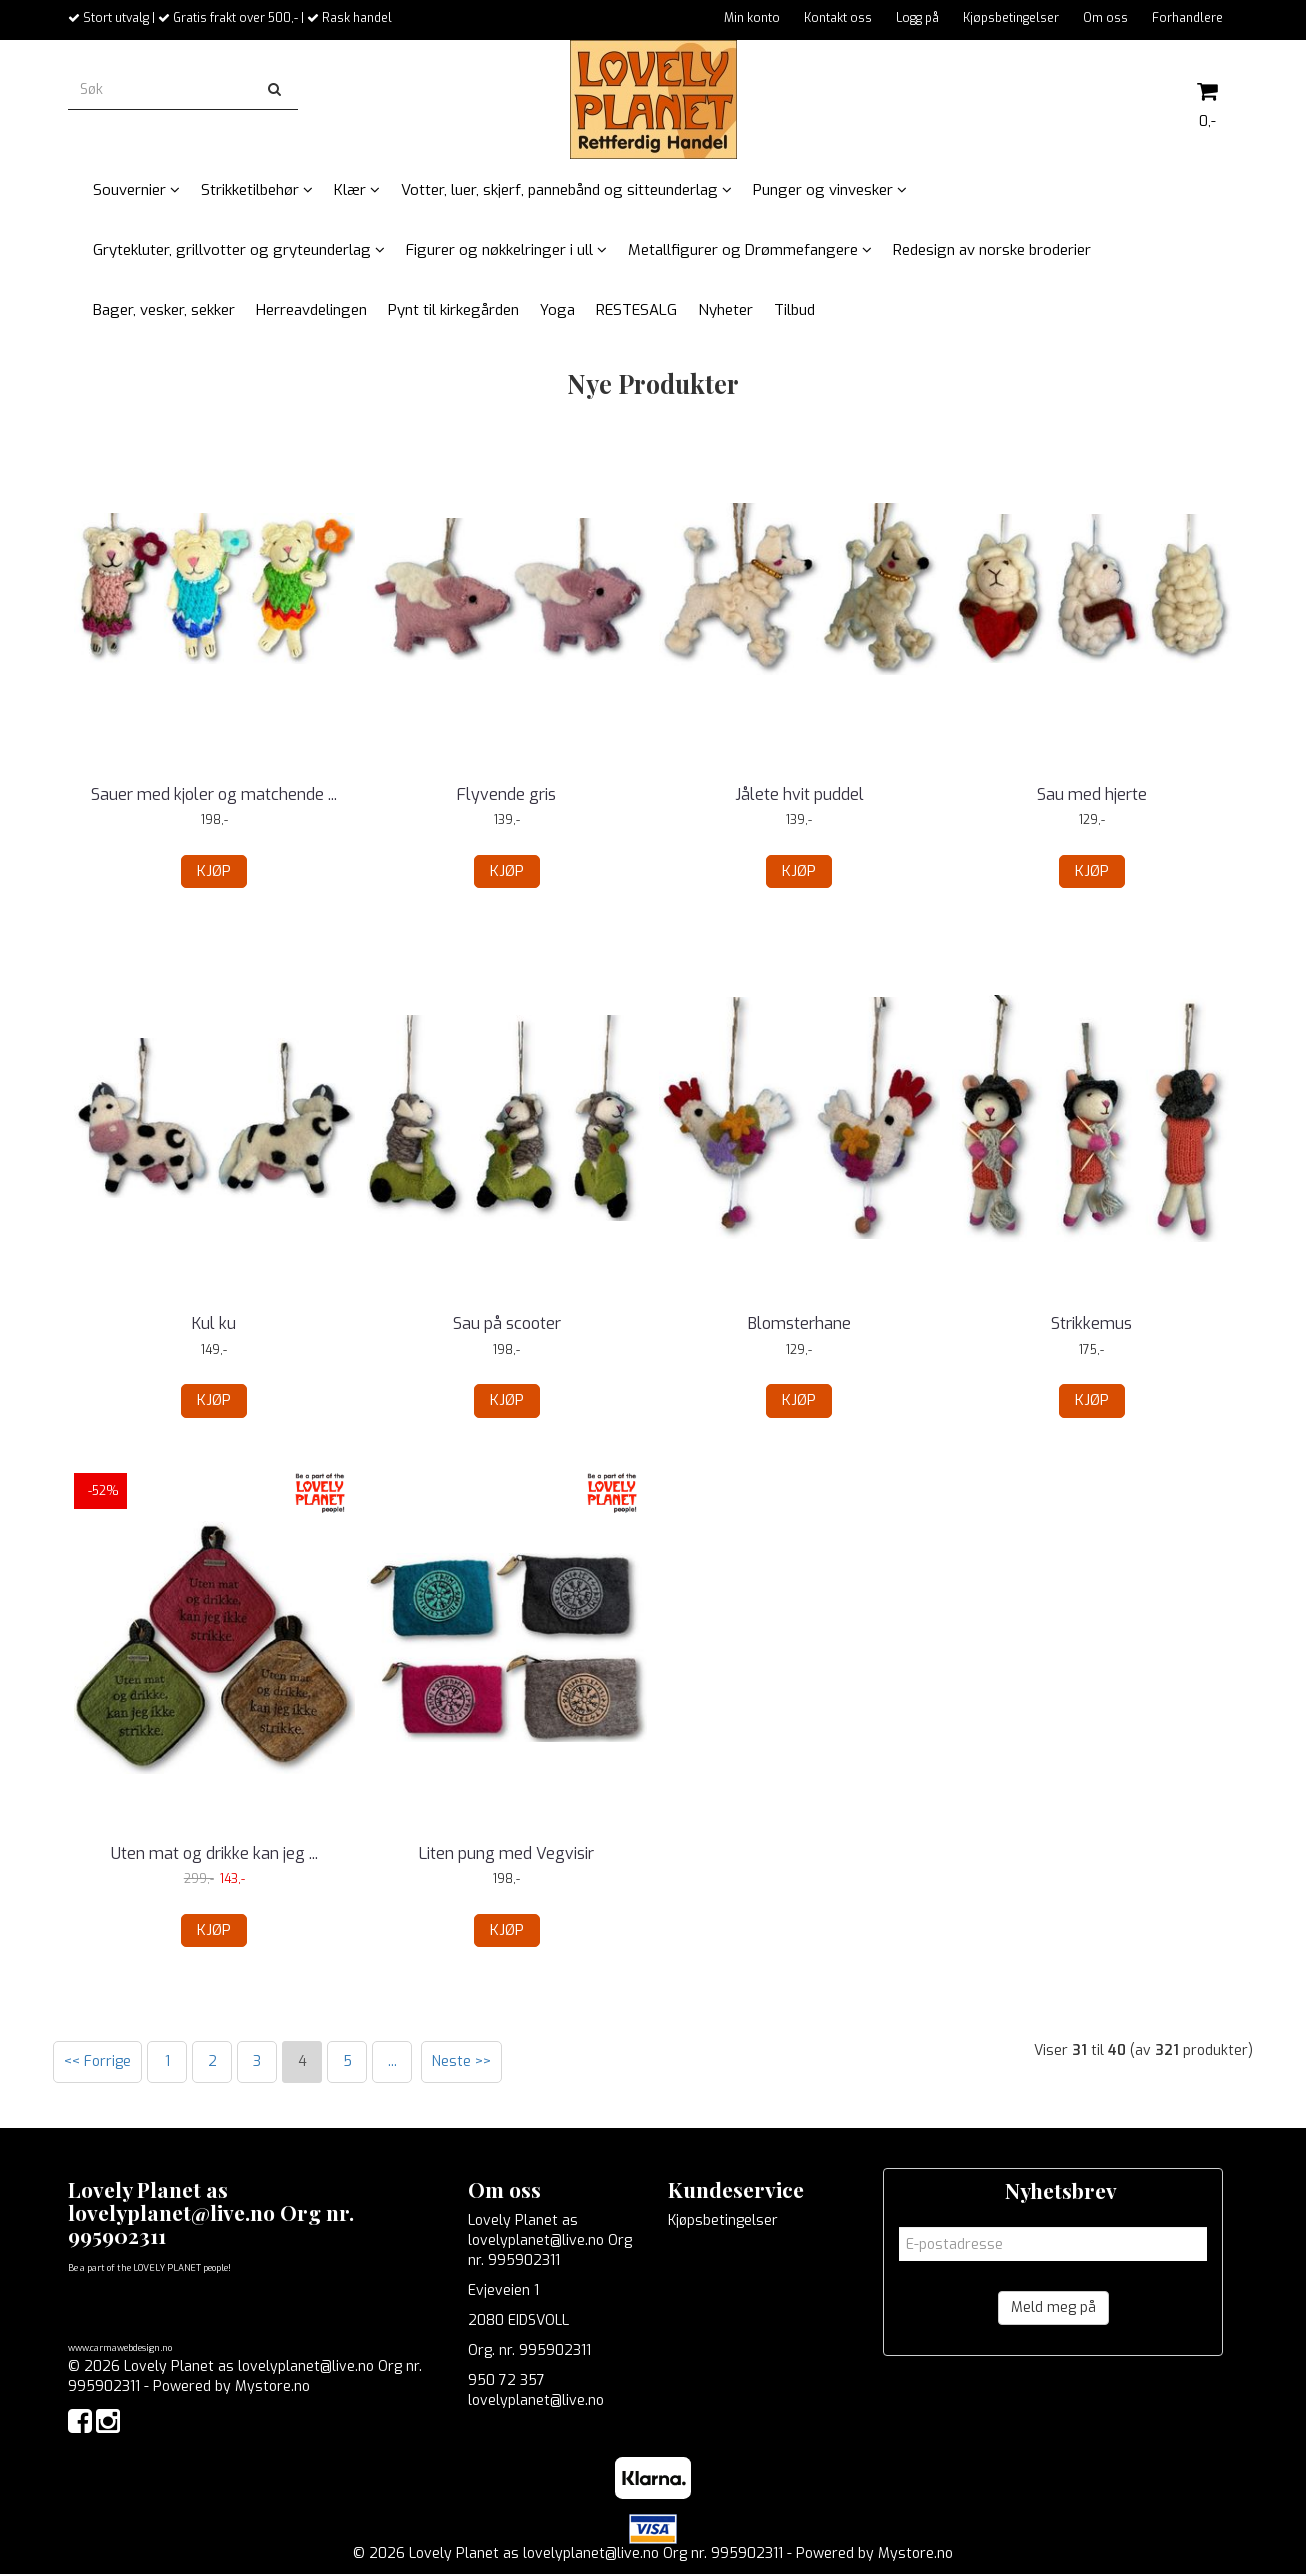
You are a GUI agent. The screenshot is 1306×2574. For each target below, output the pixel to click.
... (392, 2061)
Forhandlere (1187, 18)
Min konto (752, 18)
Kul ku (214, 1323)
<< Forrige (97, 2061)
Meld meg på (1053, 2307)
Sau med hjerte (1092, 794)
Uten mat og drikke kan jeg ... (214, 1853)
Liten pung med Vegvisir (506, 1853)
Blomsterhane (799, 1323)
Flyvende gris (506, 794)
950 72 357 (506, 2380)
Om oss (1105, 18)
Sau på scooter (507, 1323)
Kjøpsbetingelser (1011, 18)
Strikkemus (1091, 1323)
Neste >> (461, 2061)
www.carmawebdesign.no (120, 2348)
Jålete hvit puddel (799, 794)
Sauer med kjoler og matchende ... (214, 794)
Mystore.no (272, 2386)
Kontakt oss (838, 18)
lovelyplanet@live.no (536, 2400)
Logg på (917, 18)
